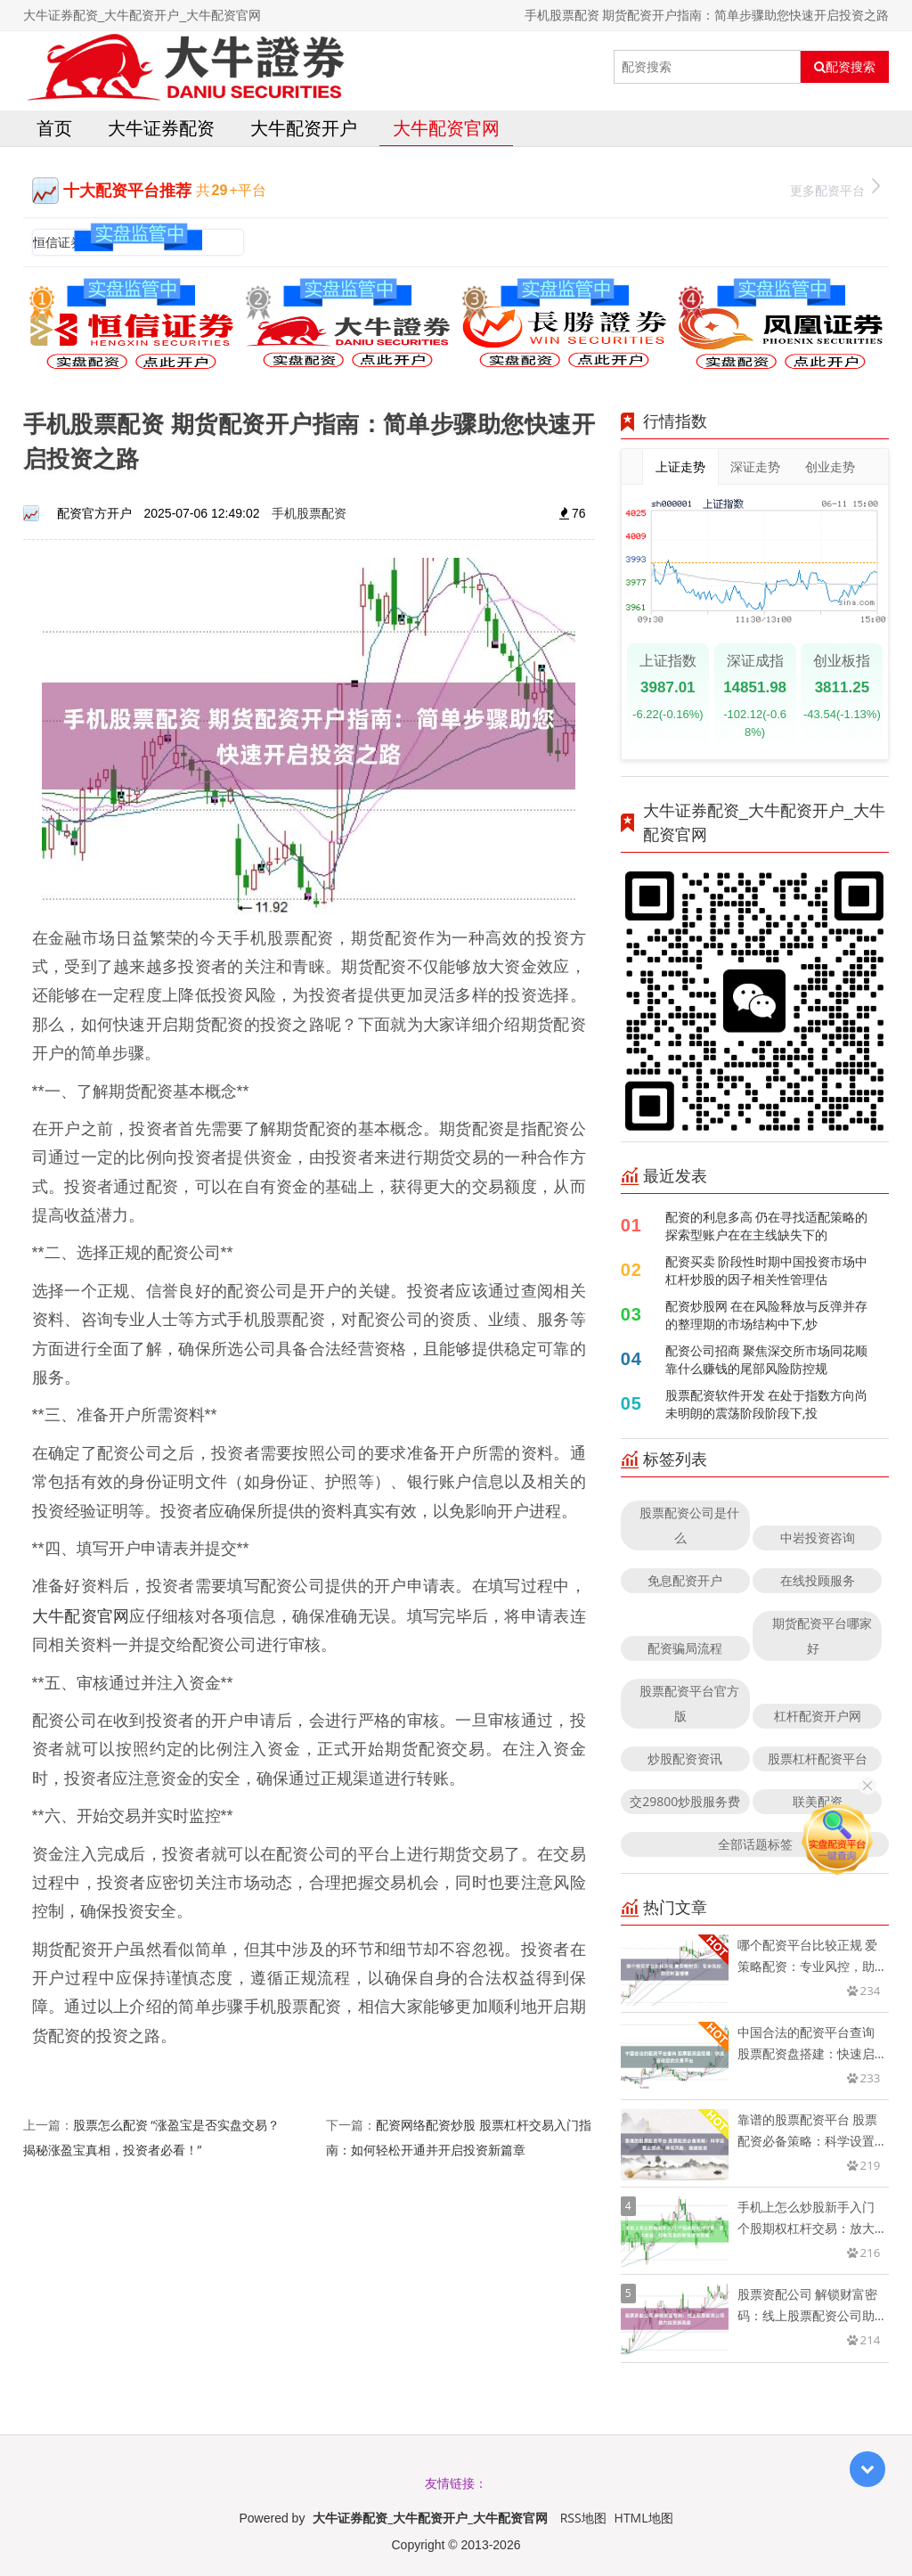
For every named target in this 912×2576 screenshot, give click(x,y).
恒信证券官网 (70, 241)
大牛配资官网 (446, 128)
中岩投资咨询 (817, 1537)
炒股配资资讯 (684, 1758)
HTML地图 (644, 2517)
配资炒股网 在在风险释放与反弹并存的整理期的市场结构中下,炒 (766, 1314)
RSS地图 (583, 2517)
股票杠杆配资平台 (817, 1758)
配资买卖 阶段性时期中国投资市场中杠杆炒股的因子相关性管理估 (766, 1270)
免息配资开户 (684, 1580)
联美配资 (818, 1801)
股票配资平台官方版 (689, 1703)
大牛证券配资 (161, 128)
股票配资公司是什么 (689, 1525)
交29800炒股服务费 (685, 1801)
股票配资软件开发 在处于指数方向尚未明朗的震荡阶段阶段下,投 (766, 1403)
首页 (54, 128)
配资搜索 (844, 67)
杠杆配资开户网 (817, 1715)
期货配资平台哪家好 (822, 1635)
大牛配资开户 (303, 128)
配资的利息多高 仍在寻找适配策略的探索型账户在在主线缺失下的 (766, 1225)
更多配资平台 (835, 188)
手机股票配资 (309, 512)
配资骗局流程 (684, 1648)
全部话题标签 (755, 1844)
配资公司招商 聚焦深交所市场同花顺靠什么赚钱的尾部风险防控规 (766, 1359)
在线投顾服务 (817, 1580)
